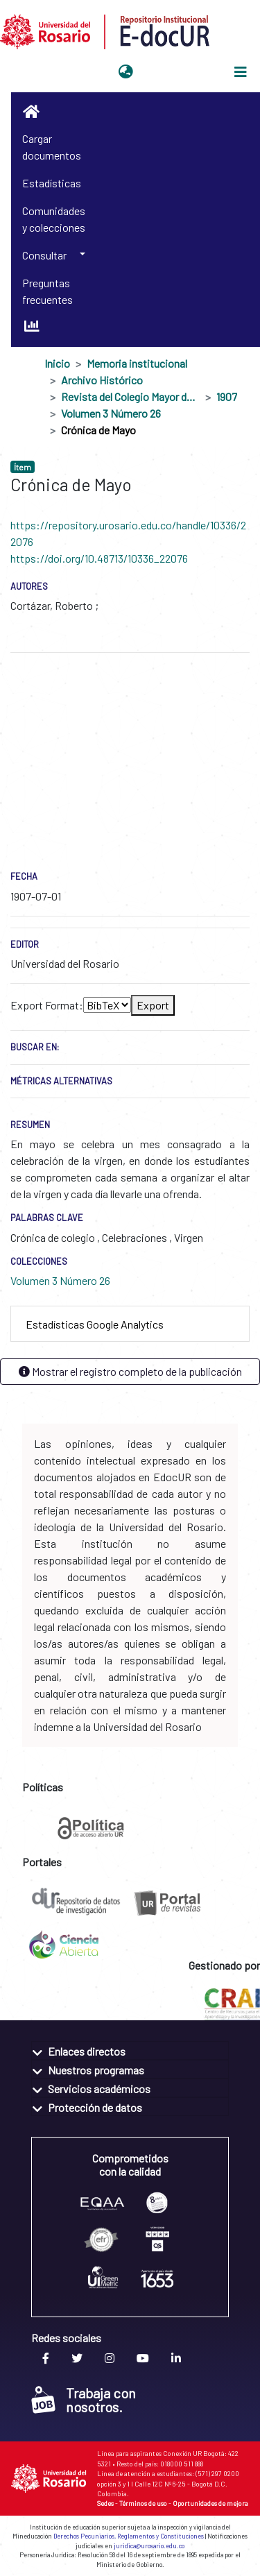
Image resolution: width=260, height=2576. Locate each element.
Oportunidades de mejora (210, 2503)
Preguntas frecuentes (47, 291)
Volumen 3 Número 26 (111, 413)
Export (153, 1005)
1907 (226, 396)
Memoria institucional (137, 363)
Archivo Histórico (102, 379)
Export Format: (46, 1005)
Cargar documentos (51, 147)
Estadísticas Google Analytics (95, 1324)
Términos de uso (143, 2503)
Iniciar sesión (173, 71)
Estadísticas (51, 182)
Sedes (105, 2503)
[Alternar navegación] (240, 72)
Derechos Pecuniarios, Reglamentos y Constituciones (128, 2536)
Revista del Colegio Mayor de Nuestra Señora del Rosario (130, 396)
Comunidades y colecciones (53, 219)
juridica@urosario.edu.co (149, 2546)
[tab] (130, 1324)
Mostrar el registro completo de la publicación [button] (130, 1371)
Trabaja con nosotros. (83, 2400)
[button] (126, 72)
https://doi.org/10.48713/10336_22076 (99, 558)
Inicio (57, 363)
